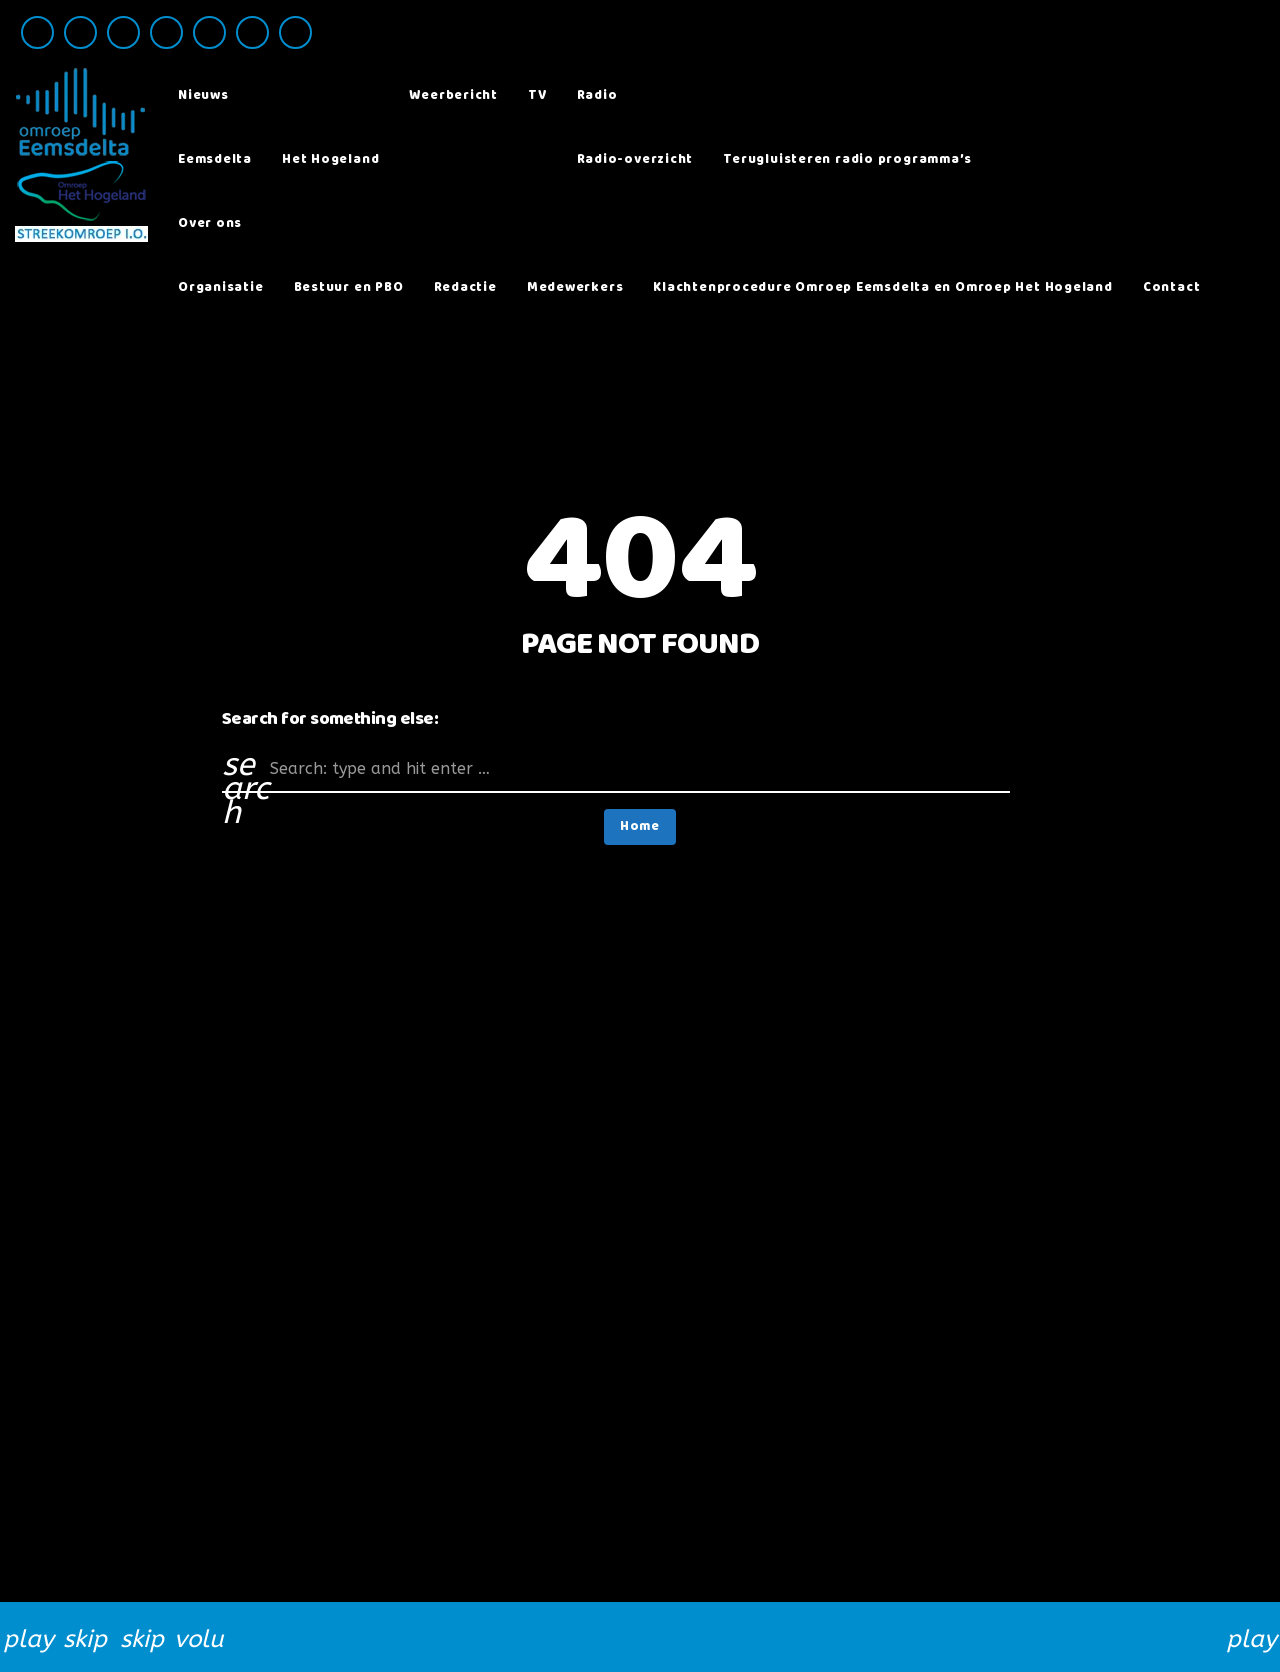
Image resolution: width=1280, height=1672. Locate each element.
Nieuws (203, 95)
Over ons (210, 223)
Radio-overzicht (635, 159)
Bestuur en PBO (349, 287)
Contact (1171, 287)
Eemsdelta (215, 159)
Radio (597, 95)
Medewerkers (575, 287)
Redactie (465, 287)
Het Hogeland (330, 159)
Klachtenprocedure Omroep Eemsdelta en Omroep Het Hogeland (882, 287)
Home (640, 826)
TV (537, 95)
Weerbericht (453, 95)
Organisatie (221, 287)
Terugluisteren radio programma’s (847, 159)
